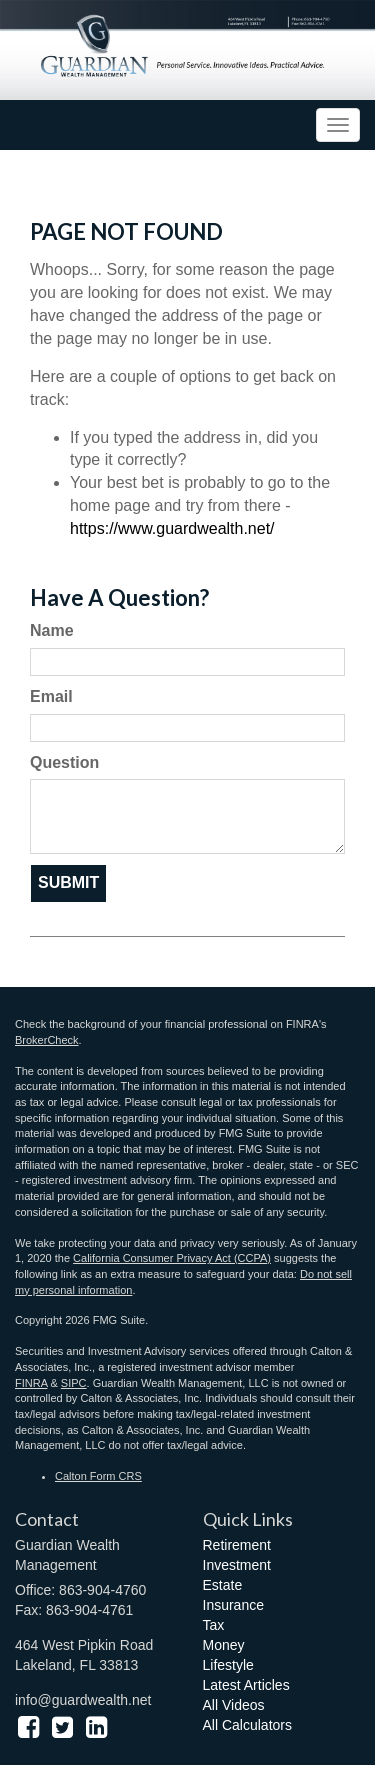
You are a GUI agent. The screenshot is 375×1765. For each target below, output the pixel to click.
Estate (223, 1585)
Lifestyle (228, 1665)
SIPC (74, 1383)
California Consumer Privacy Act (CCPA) (172, 1258)
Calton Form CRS (98, 1476)
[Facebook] (28, 1727)
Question (64, 762)
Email (51, 696)
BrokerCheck (47, 1040)
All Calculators (247, 1725)
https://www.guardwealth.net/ (172, 528)
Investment (237, 1565)
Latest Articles (246, 1685)
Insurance (233, 1605)
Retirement (237, 1545)
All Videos (234, 1705)
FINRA (31, 1383)
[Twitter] (62, 1727)
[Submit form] (68, 883)
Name (52, 630)
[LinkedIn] (96, 1727)
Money (224, 1645)
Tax (214, 1625)
